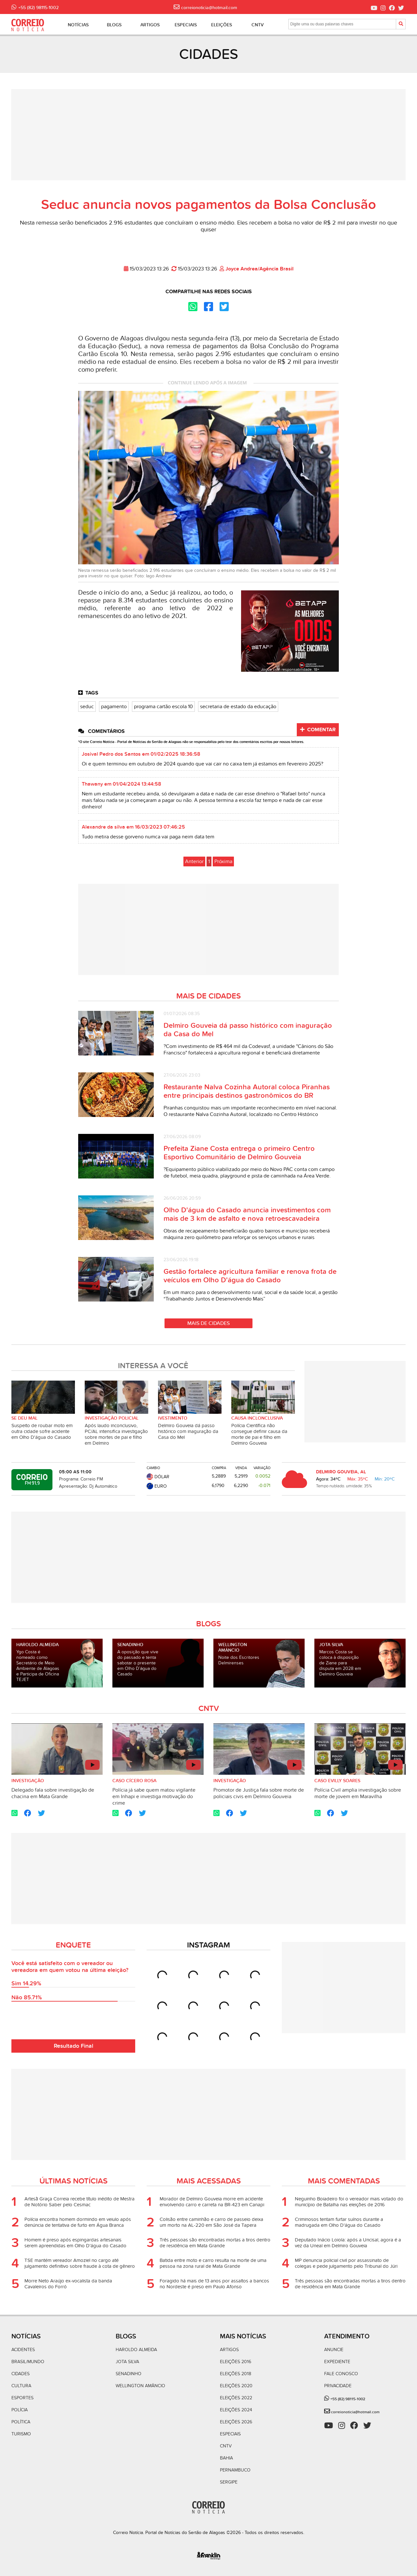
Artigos (229, 2349)
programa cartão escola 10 (163, 706)
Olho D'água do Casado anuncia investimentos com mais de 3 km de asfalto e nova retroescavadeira (247, 1214)
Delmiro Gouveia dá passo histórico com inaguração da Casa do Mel (188, 1431)
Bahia (226, 2458)
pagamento (114, 706)
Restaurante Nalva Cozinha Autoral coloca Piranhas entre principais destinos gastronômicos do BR (247, 1091)
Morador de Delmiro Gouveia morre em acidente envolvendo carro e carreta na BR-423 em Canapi (212, 2202)
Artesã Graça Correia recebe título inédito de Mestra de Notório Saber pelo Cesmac (79, 2202)
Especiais (230, 2434)
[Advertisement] (208, 134)
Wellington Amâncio (140, 2386)
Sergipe (228, 2482)
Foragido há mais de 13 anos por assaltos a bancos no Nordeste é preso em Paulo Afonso (214, 2284)
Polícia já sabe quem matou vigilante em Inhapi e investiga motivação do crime (153, 1796)
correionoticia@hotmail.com (355, 2412)
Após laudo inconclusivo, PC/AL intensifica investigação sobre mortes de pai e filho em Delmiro (116, 1434)
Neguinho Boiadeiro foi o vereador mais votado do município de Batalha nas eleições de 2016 (349, 2202)
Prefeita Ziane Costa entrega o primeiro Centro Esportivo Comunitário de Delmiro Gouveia (239, 1152)
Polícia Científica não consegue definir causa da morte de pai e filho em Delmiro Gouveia (259, 1434)
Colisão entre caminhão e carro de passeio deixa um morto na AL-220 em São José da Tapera (211, 2222)
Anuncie (333, 2349)
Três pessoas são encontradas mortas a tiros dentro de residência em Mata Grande (215, 2243)
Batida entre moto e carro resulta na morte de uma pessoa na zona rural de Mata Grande (213, 2263)
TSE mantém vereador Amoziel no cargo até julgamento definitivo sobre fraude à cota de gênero (79, 2263)
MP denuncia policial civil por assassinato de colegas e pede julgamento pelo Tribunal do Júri (346, 2263)
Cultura (21, 2386)
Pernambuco (235, 2470)
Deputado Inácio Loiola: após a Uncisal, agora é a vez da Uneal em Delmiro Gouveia (348, 2243)
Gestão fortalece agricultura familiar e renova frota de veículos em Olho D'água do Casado (250, 1275)
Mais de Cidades (208, 1323)
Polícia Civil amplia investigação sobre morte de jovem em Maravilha (357, 1793)
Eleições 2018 (235, 2373)
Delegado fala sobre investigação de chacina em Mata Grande (52, 1793)
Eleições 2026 (236, 2422)
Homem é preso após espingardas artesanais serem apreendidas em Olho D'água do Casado (75, 2243)
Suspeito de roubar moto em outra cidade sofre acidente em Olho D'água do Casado (42, 1431)
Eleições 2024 (236, 2410)
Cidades (20, 2373)
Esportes (22, 2398)
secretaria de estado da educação (238, 706)
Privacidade (338, 2386)
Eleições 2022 (236, 2398)
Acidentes (23, 2349)
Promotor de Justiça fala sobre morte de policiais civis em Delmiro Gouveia (258, 1793)
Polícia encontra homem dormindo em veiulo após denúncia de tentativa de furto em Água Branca (77, 2222)
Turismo (21, 2434)
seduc (87, 706)
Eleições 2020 (236, 2386)
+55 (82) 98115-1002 (347, 2399)
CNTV (226, 2446)
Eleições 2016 (235, 2361)
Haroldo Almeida (136, 2349)
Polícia (19, 2410)
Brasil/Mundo (27, 2361)
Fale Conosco (341, 2373)
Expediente (337, 2361)
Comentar (318, 729)
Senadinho (128, 2373)
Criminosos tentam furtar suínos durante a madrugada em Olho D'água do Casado (339, 2222)
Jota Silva (127, 2361)
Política (20, 2422)
